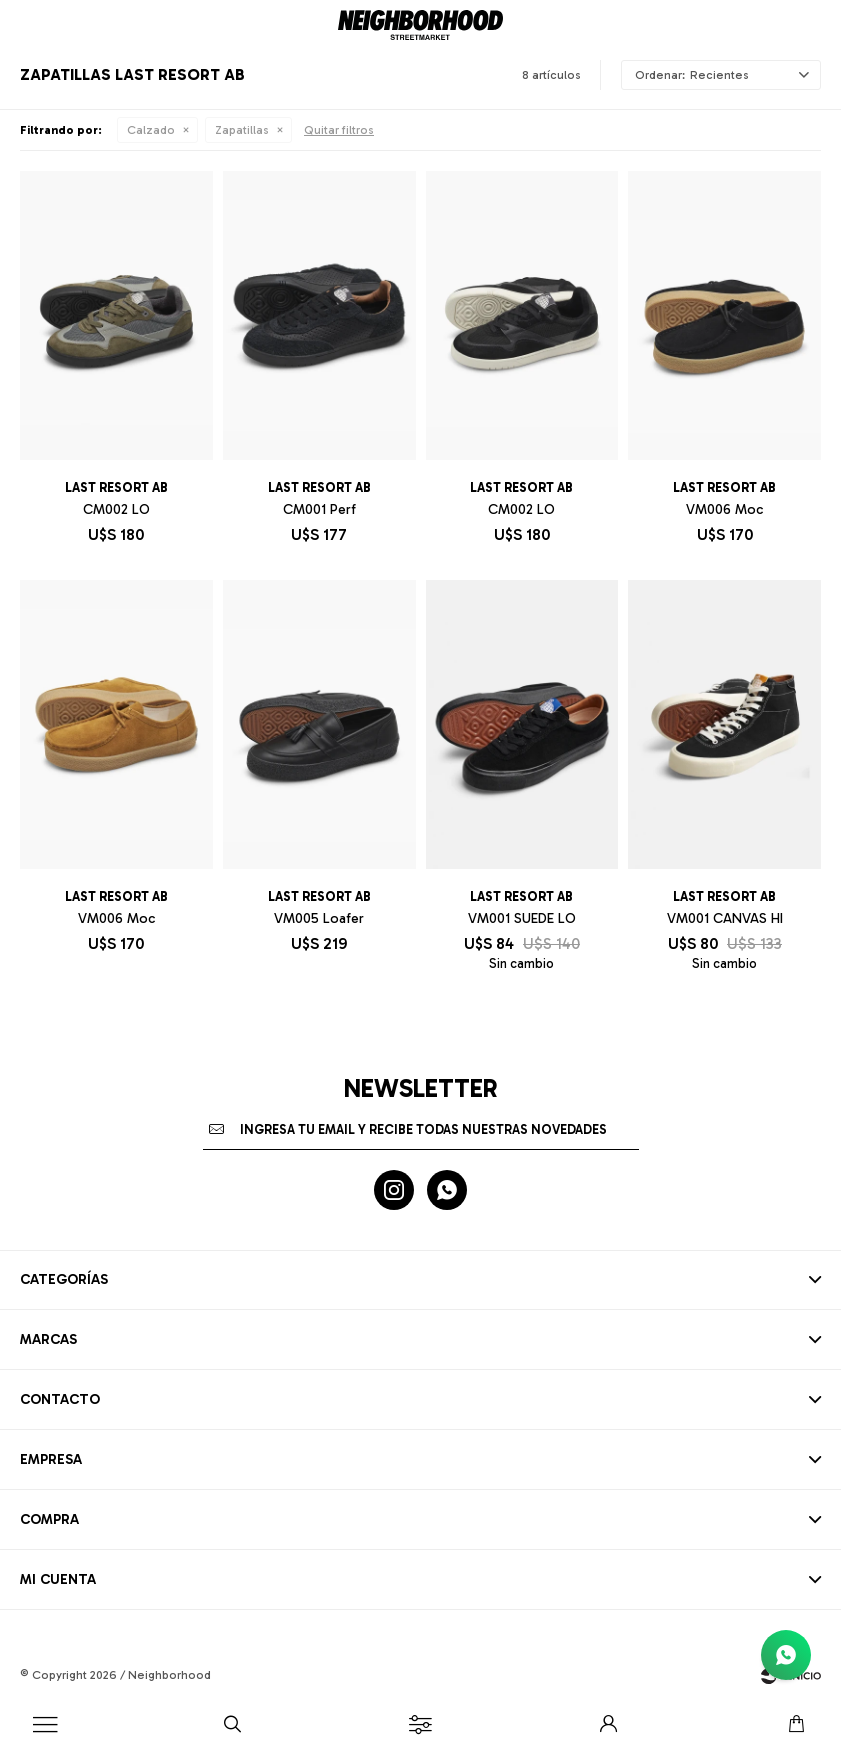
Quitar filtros (339, 130)
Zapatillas (242, 130)
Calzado (151, 130)
